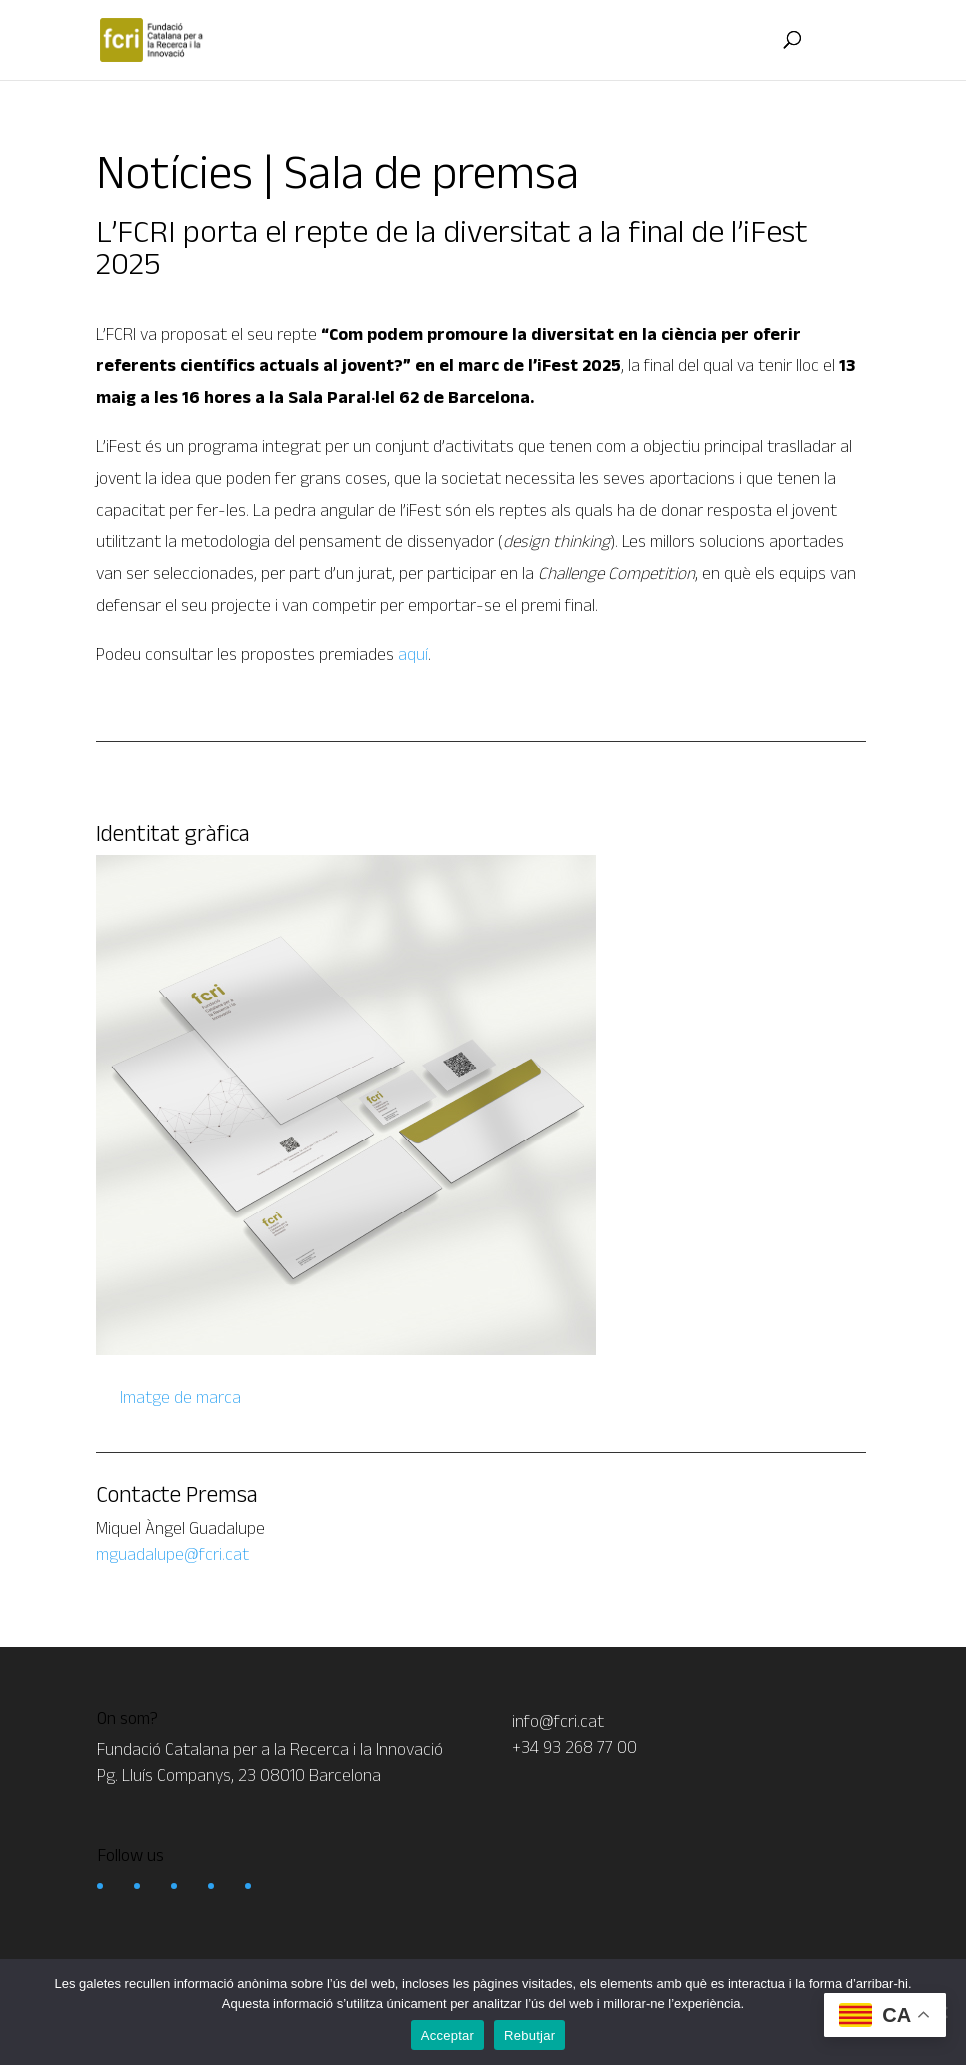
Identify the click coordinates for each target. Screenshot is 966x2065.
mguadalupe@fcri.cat (172, 1554)
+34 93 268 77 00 (574, 1747)
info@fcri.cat (558, 1721)
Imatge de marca (178, 1397)
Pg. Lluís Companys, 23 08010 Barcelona (239, 1775)
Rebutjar (529, 2035)
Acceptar (447, 2035)
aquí (413, 654)
